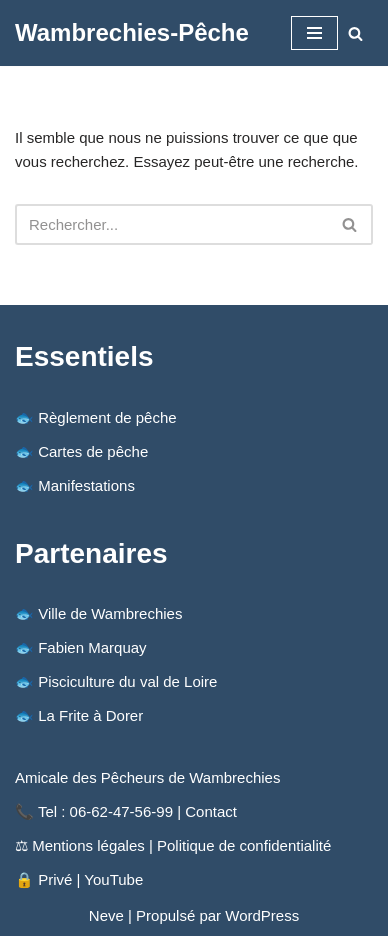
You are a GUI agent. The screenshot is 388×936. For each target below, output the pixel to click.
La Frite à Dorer (90, 715)
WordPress (262, 915)
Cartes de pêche (93, 451)
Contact (211, 811)
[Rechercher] (355, 33)
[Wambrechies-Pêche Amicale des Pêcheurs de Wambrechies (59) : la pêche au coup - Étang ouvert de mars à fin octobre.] (132, 33)
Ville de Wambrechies (110, 613)
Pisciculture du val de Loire (127, 681)
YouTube (113, 879)
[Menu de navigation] (314, 33)
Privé (55, 879)
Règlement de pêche (107, 417)
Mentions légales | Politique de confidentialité (181, 845)
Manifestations (86, 485)
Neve (106, 915)
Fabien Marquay (92, 647)
